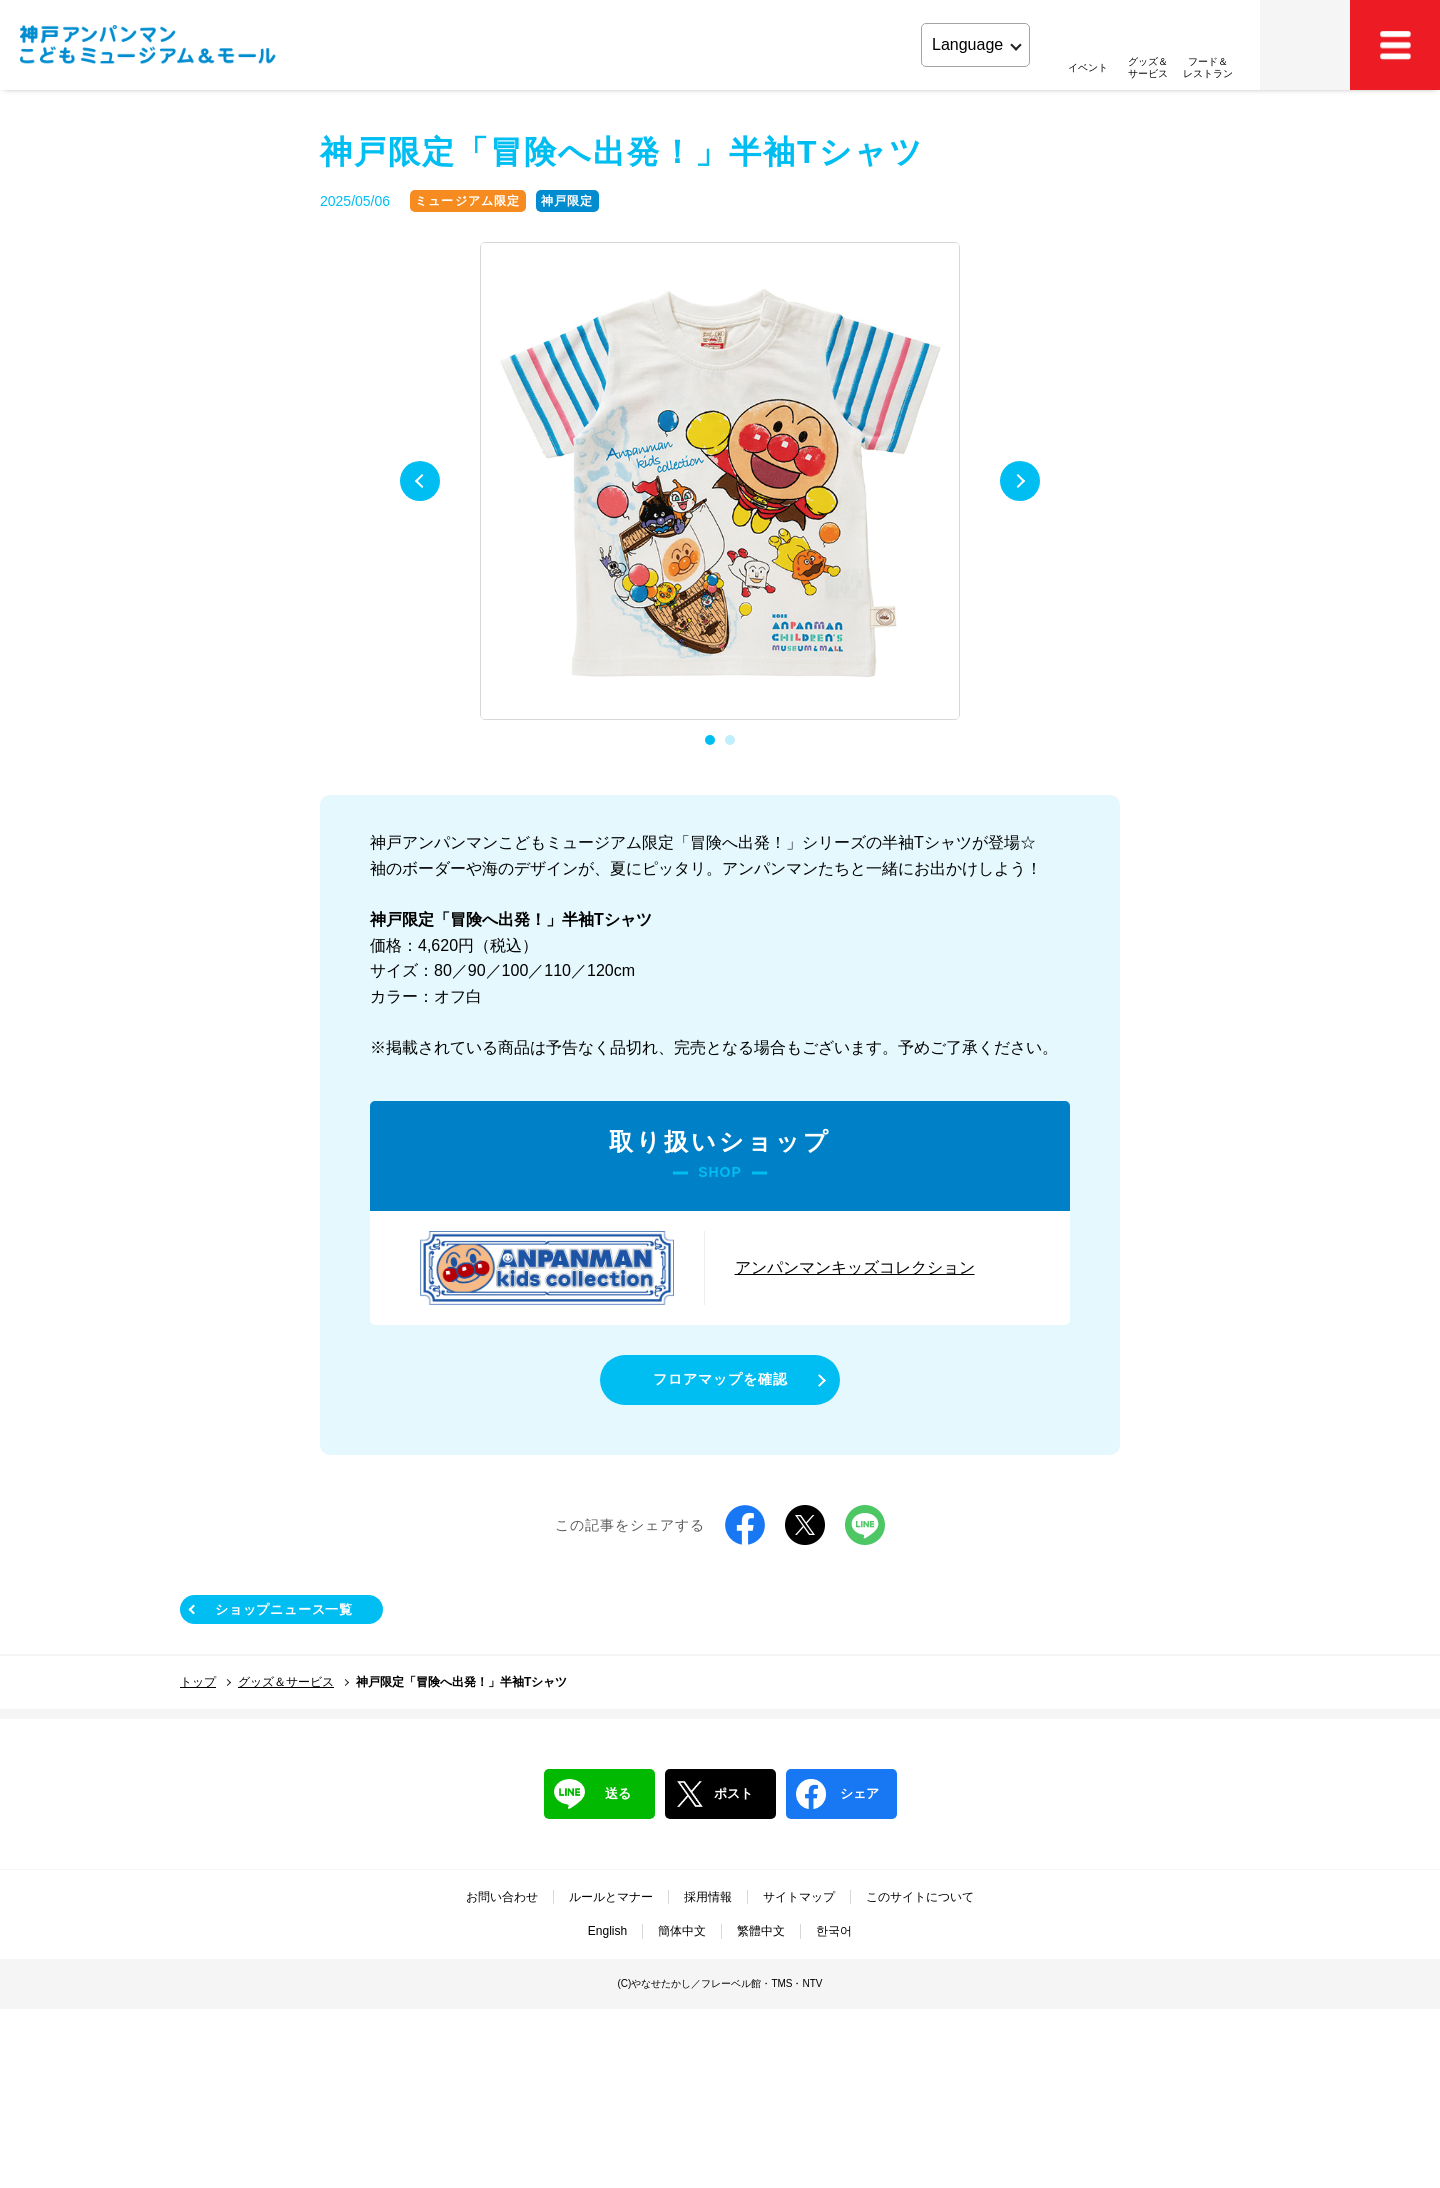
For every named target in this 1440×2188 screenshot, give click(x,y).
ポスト (714, 1794)
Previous (420, 481)
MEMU (1395, 45)
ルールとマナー (611, 1897)
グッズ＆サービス (286, 1682)
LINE (865, 1525)
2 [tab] (730, 740)
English (607, 1931)
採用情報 (708, 1897)
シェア (837, 1794)
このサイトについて (920, 1897)
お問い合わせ (502, 1897)
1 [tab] (710, 740)
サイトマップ (799, 1897)
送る (592, 1794)
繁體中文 (761, 1931)
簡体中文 (682, 1931)
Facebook (745, 1525)
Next (1020, 481)
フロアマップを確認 (720, 1379)
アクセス (1305, 45)
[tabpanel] (720, 482)
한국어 (834, 1931)
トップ (198, 1682)
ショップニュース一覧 (284, 1609)
